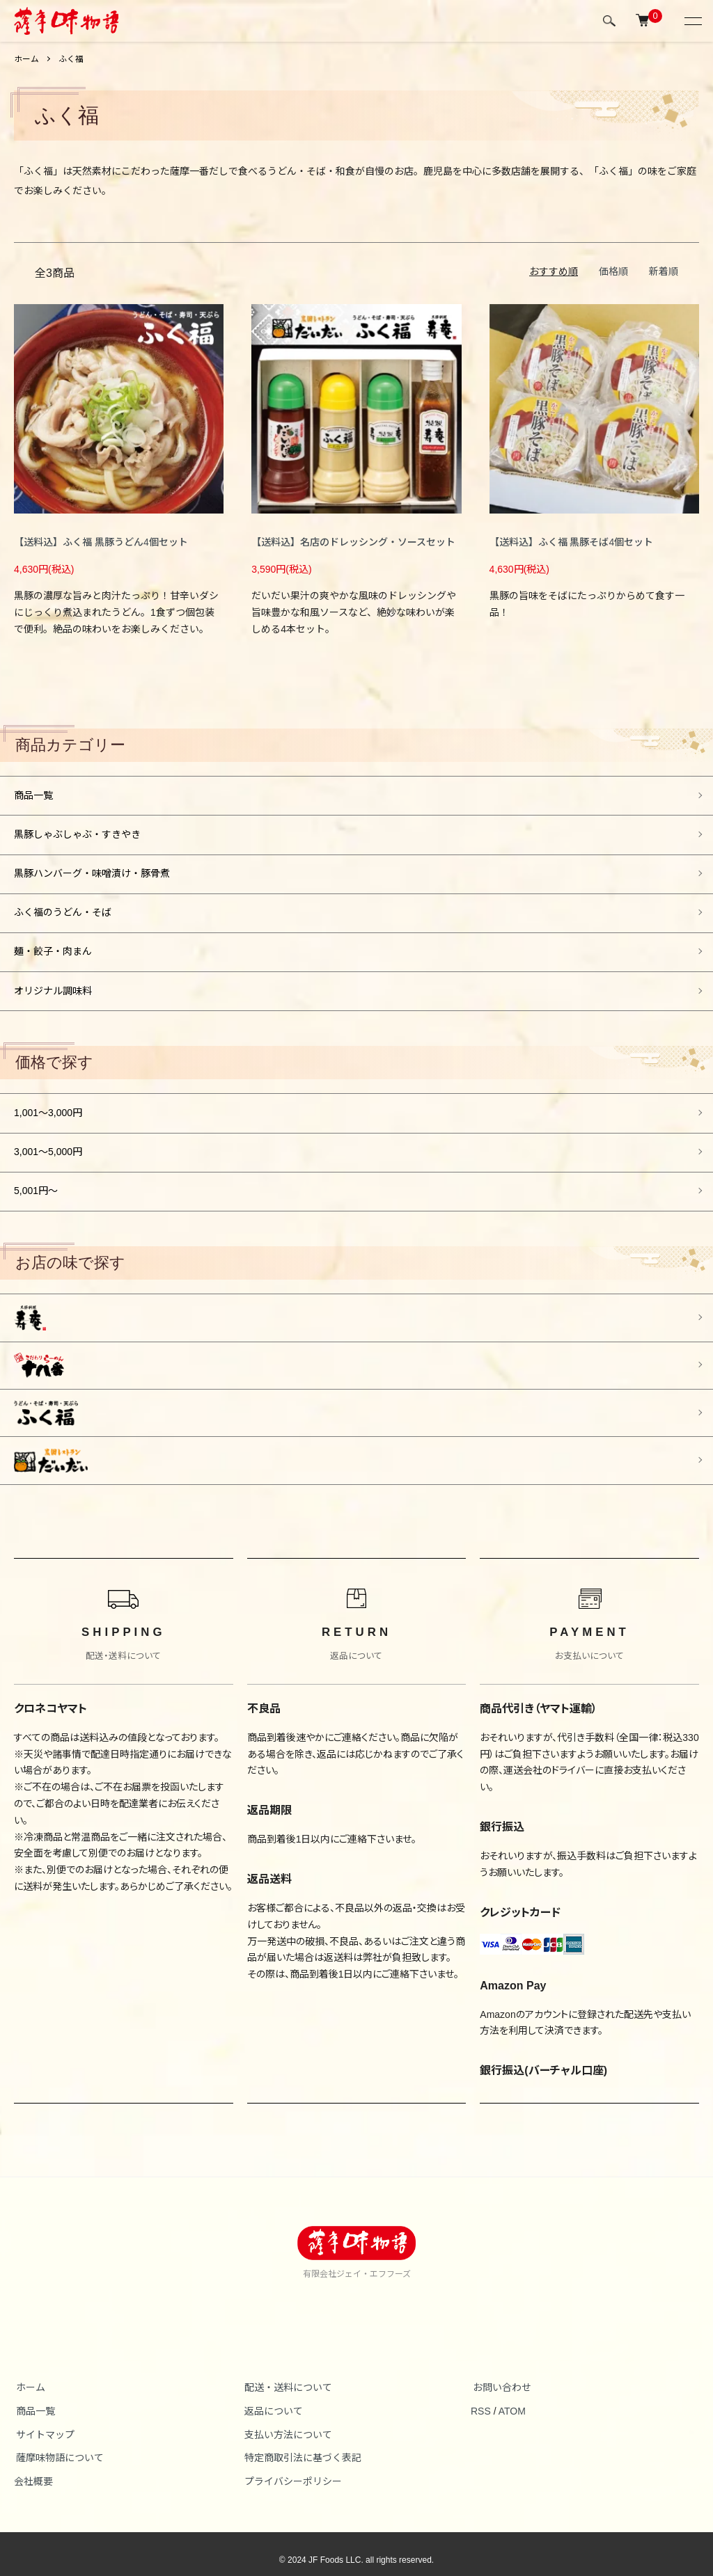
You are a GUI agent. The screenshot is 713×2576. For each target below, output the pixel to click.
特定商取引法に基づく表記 (300, 2445)
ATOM (512, 2398)
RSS (481, 2398)
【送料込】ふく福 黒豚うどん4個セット (101, 542)
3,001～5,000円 (48, 1144)
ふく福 (71, 59)
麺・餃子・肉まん (53, 947)
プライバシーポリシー (291, 2469)
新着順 (663, 271)
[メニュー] (692, 21)
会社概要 (33, 2469)
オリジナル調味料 (53, 985)
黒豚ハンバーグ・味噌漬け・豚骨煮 (92, 871)
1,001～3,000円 (48, 1106)
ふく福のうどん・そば (62, 909)
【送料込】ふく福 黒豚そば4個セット (571, 542)
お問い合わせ (500, 2374)
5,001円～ (36, 1182)
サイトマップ (43, 2422)
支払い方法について (286, 2422)
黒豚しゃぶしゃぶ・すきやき (77, 832)
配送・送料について (286, 2374)
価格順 (613, 271)
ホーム (26, 59)
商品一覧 (33, 794)
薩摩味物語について (58, 2445)
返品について (271, 2398)
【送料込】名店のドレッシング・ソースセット (353, 542)
